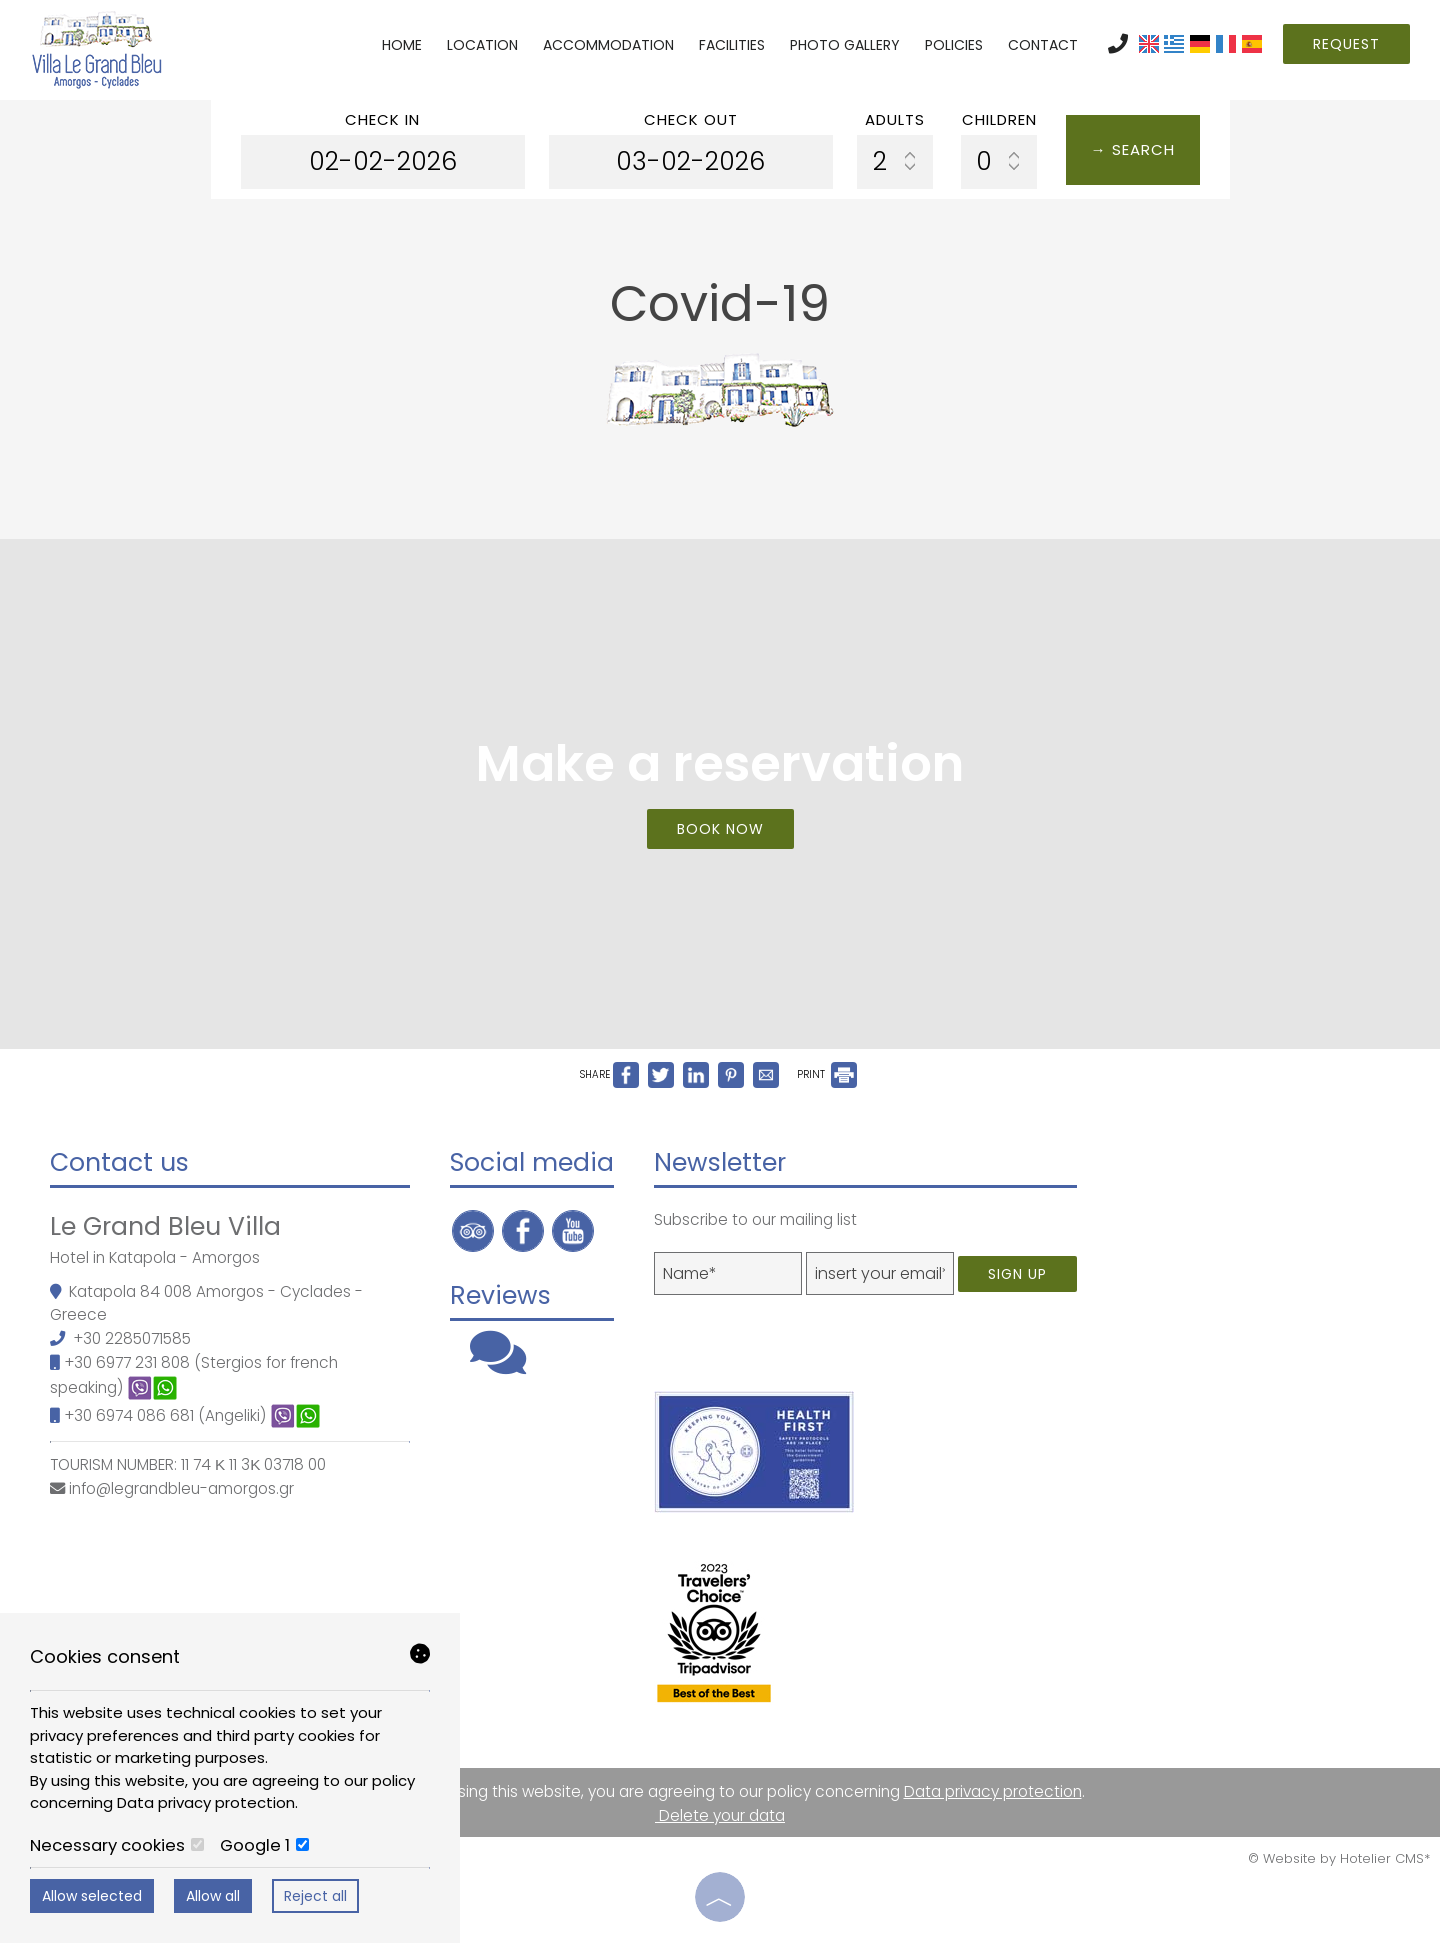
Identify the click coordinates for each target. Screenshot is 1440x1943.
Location (482, 45)
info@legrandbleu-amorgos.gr (181, 1488)
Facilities (732, 45)
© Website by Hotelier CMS (1336, 1858)
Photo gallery (845, 45)
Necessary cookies (117, 1846)
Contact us (119, 1162)
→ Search (1133, 149)
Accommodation (608, 45)
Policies (954, 45)
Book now (720, 829)
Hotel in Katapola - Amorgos (155, 1257)
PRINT (827, 1074)
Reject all (315, 1896)
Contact (1043, 45)
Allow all (213, 1896)
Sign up (1017, 1274)
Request (1346, 44)
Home (402, 45)
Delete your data (720, 1815)
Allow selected (92, 1896)
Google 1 (264, 1846)
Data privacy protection (993, 1791)
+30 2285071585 (132, 1338)
